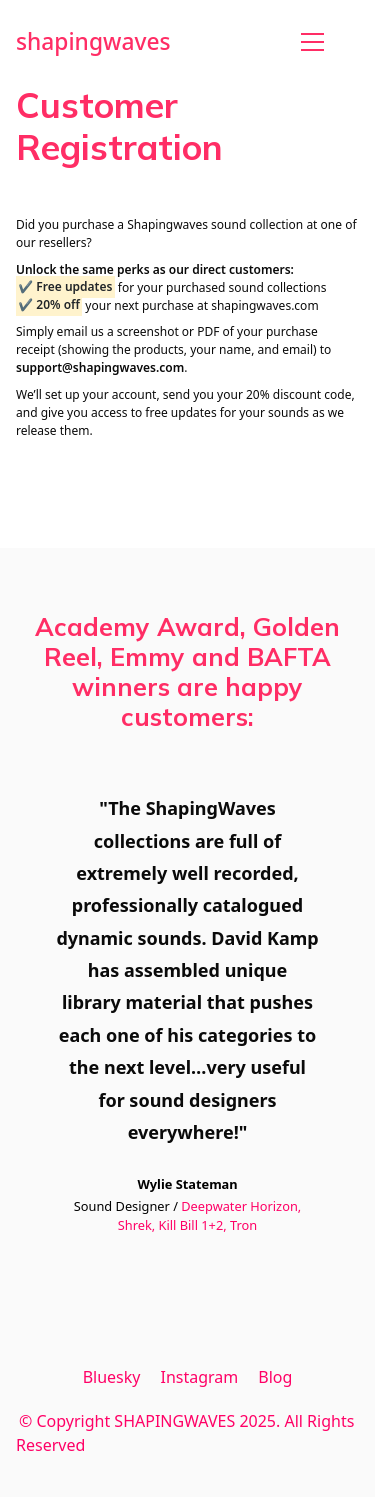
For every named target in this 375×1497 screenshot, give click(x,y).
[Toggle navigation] (312, 42)
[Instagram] (199, 1377)
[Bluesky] (112, 1377)
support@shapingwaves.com (100, 367)
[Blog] (275, 1377)
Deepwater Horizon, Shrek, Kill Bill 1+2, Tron (209, 1215)
